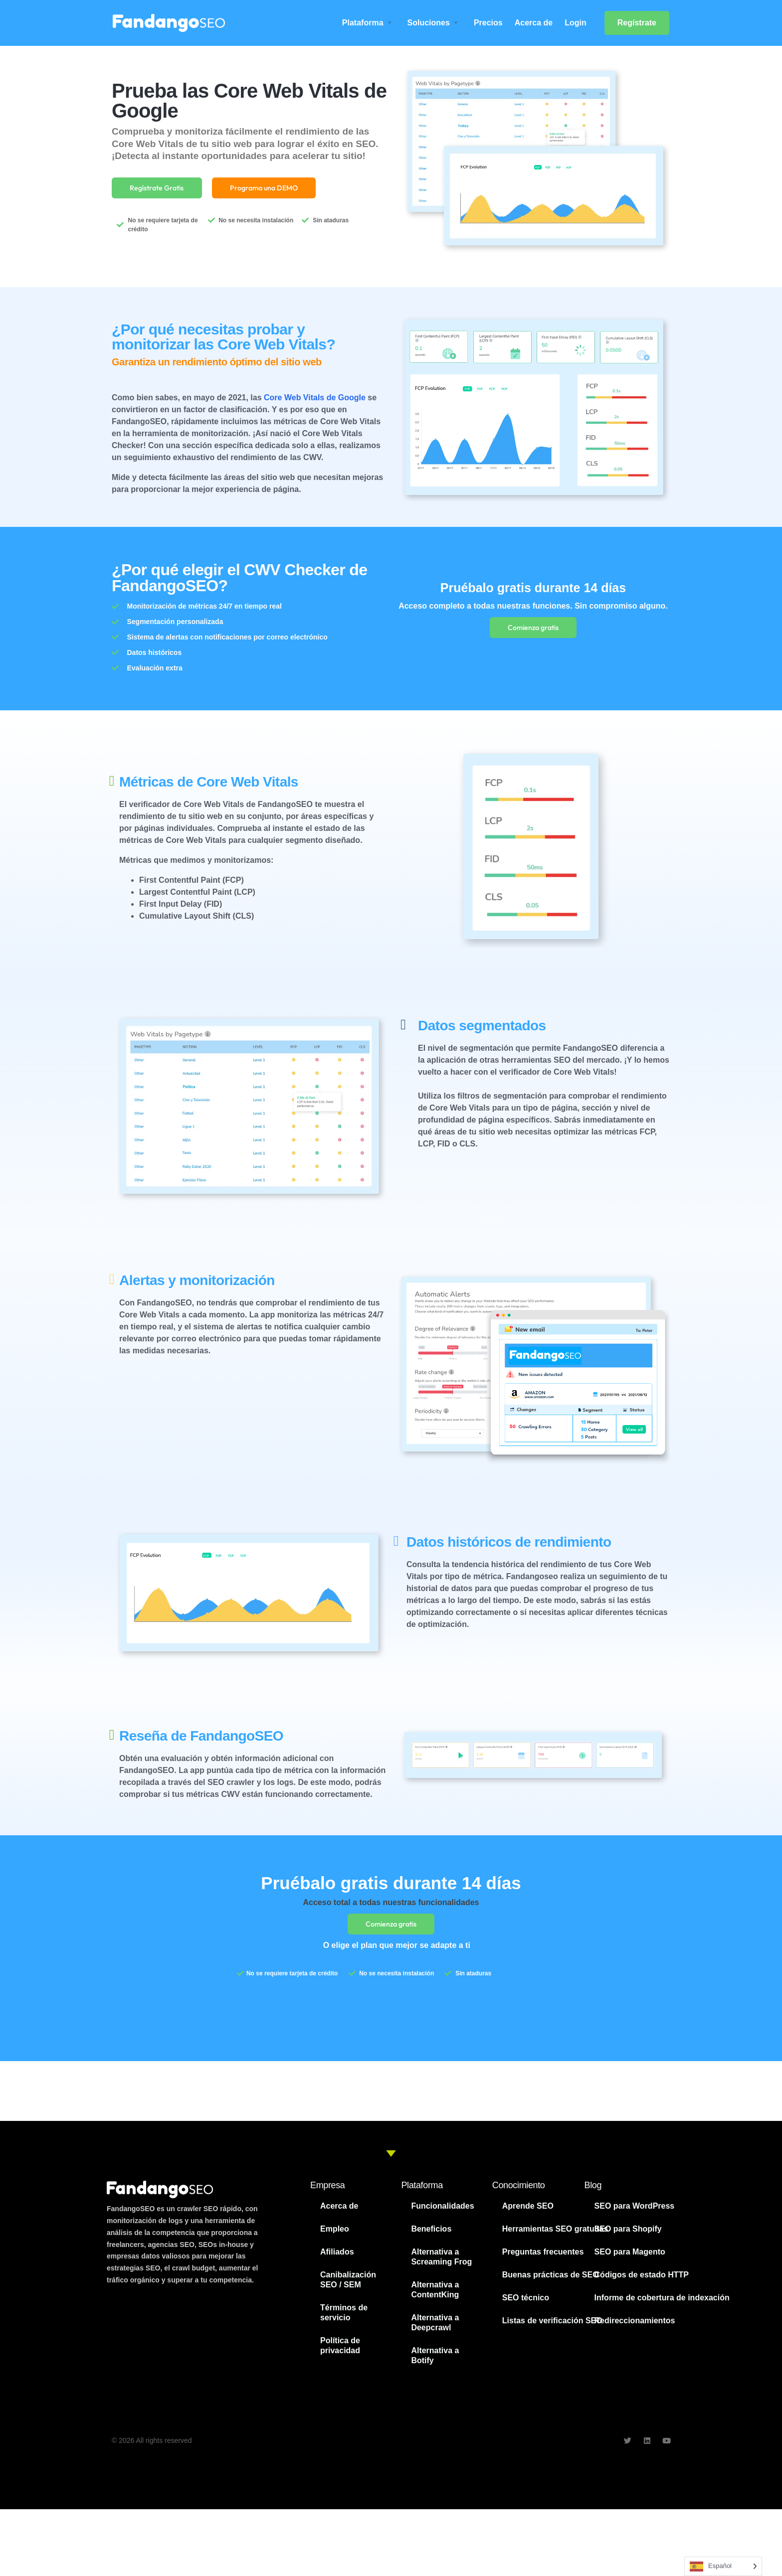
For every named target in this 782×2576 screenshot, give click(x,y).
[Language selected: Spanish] (723, 2566)
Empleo (334, 2236)
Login (575, 22)
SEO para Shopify (628, 2236)
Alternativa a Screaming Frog (441, 2263)
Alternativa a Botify (435, 2362)
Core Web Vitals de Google (315, 401)
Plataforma (363, 22)
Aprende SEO (528, 2213)
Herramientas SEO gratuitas (555, 2236)
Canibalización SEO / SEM (348, 2286)
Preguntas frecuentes (543, 2258)
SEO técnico (525, 2304)
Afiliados (337, 2258)
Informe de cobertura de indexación (662, 2304)
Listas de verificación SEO (552, 2327)
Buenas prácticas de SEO (550, 2281)
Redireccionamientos (634, 2327)
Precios (488, 22)
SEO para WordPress (634, 2213)
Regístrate (636, 22)
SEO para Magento (629, 2258)
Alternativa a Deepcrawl (435, 2329)
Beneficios (431, 2236)
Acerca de (534, 22)
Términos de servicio (344, 2319)
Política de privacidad (340, 2352)
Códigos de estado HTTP (641, 2281)
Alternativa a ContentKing (435, 2296)
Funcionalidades (442, 2213)
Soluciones (428, 22)
